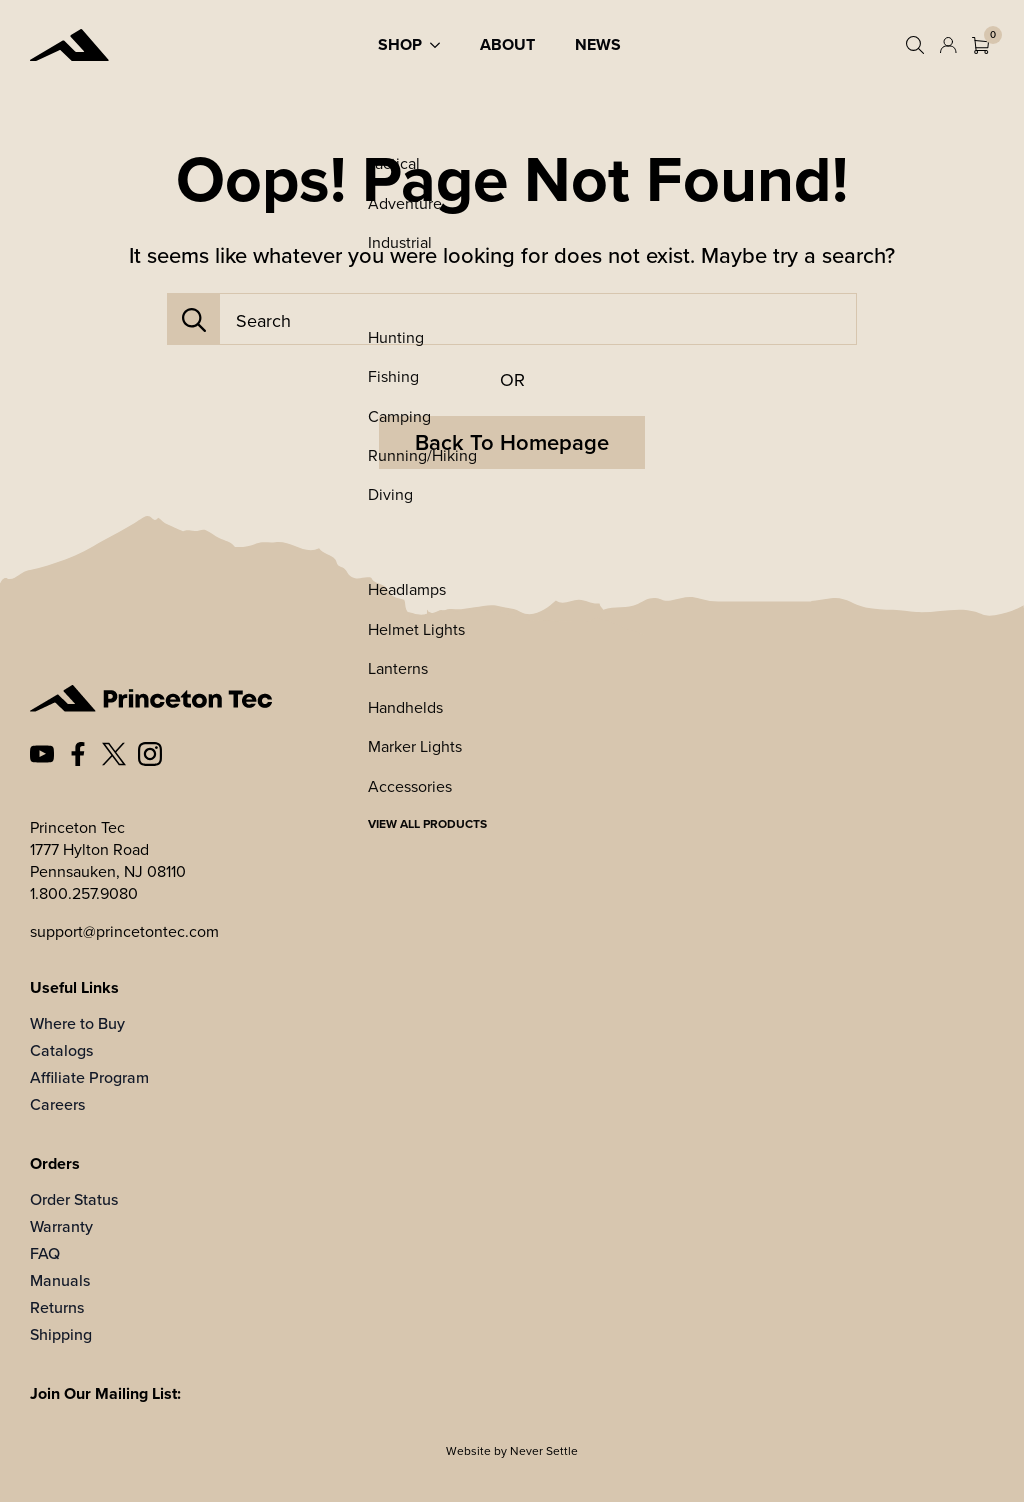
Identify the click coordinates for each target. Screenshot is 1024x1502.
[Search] (194, 320)
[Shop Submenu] (441, 45)
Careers (57, 1104)
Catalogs (61, 1050)
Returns (57, 1307)
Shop (400, 44)
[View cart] (980, 45)
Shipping (61, 1334)
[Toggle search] (915, 45)
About (507, 44)
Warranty (61, 1226)
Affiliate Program (89, 1077)
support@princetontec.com (124, 931)
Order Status (74, 1199)
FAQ (45, 1253)
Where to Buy (77, 1023)
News (598, 44)
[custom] (42, 754)
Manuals (60, 1280)
